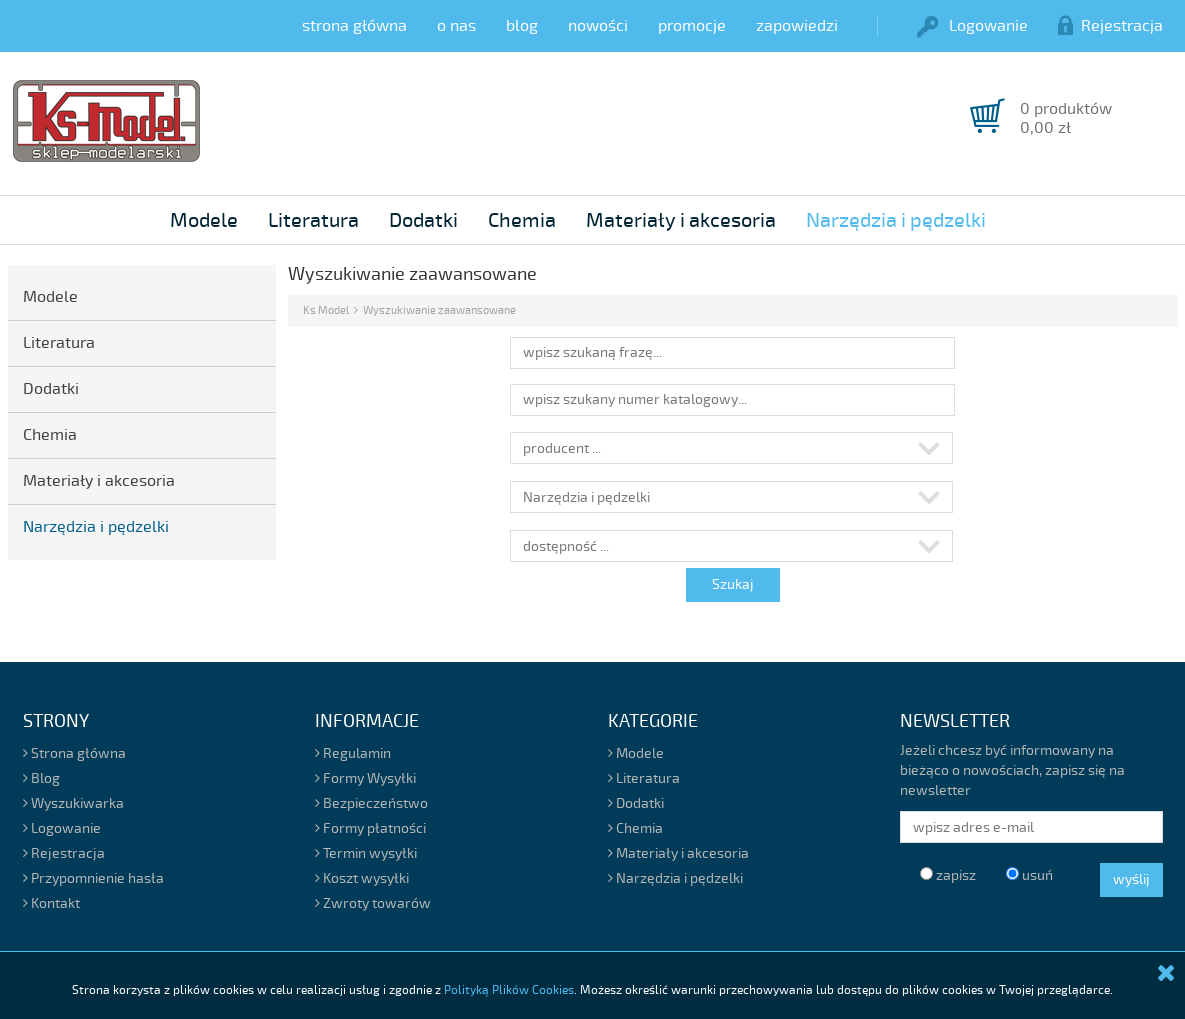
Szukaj (733, 584)
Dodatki (423, 220)
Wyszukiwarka (73, 803)
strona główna (354, 26)
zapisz (948, 875)
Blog (41, 778)
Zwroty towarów (373, 903)
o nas (456, 26)
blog (522, 26)
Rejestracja (1110, 26)
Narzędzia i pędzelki (896, 220)
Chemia (522, 220)
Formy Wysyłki (365, 778)
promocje (692, 26)
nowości (598, 26)
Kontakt (51, 903)
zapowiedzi (797, 26)
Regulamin (353, 753)
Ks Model (326, 310)
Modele (204, 220)
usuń (1029, 875)
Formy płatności (370, 828)
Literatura (313, 220)
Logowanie (972, 26)
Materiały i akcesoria (681, 220)
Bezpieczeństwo (371, 803)
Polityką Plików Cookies (509, 990)
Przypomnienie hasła (93, 878)
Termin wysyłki (366, 853)
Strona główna (74, 753)
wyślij (1131, 879)
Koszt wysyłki (362, 878)
